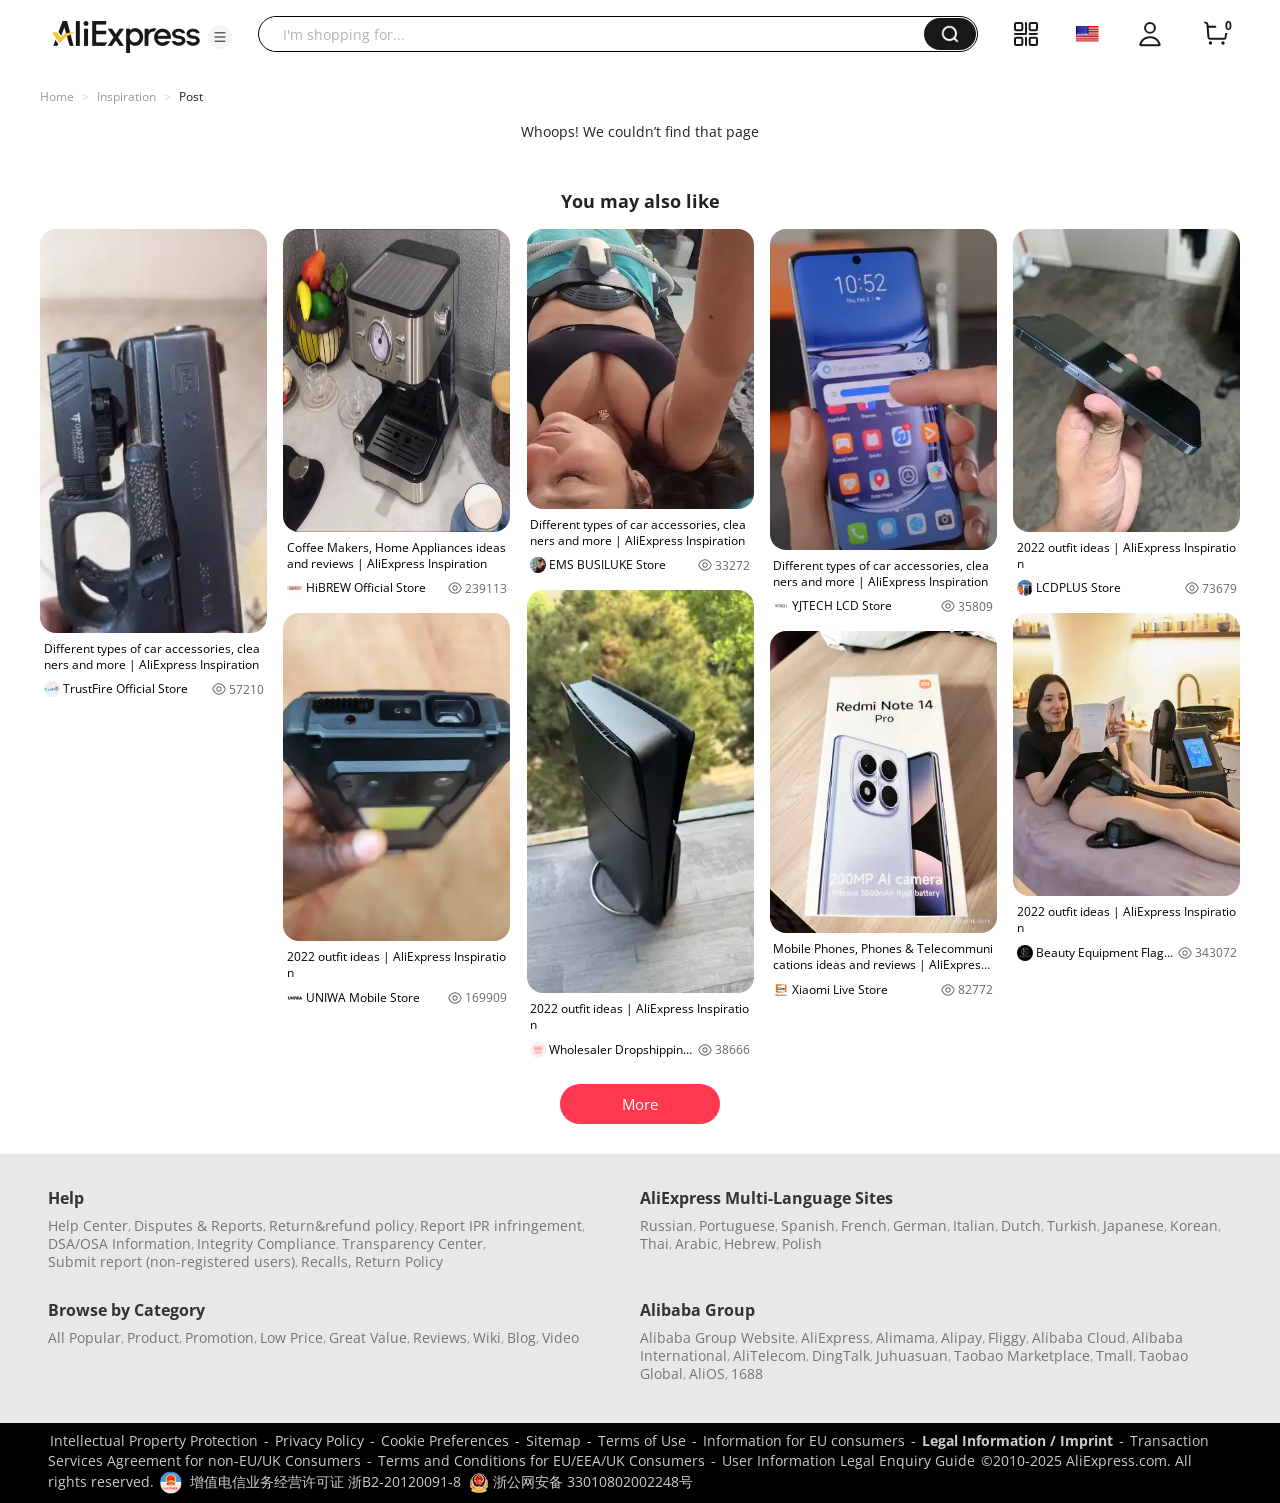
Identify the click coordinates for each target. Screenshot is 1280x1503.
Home (57, 96)
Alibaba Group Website (717, 1337)
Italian (974, 1225)
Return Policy (399, 1261)
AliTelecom (769, 1355)
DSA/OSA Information (119, 1243)
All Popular (84, 1337)
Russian (666, 1225)
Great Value (368, 1337)
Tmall (1114, 1355)
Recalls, (326, 1261)
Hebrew (750, 1243)
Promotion (219, 1337)
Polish (802, 1243)
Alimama (905, 1337)
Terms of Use (642, 1440)
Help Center (88, 1225)
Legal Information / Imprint (1017, 1440)
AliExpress (835, 1337)
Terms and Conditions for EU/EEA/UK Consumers (541, 1460)
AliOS (707, 1373)
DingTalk (841, 1355)
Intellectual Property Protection (154, 1440)
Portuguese (737, 1225)
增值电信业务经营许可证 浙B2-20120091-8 (325, 1481)
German (920, 1225)
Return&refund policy (341, 1225)
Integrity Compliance (266, 1243)
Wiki (487, 1337)
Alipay (961, 1337)
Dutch (1021, 1225)
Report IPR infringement (501, 1225)
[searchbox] (598, 34)
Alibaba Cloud (1079, 1337)
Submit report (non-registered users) (171, 1261)
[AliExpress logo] (126, 35)
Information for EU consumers (804, 1440)
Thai (654, 1243)
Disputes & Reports (198, 1225)
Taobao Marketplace (1022, 1355)
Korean (1194, 1225)
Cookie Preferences (445, 1440)
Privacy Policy (319, 1440)
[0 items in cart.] (1216, 34)
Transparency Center (412, 1243)
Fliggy (1007, 1337)
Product (153, 1337)
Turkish (1072, 1225)
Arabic (696, 1243)
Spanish (808, 1225)
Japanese (1133, 1225)
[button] (220, 37)
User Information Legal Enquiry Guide (848, 1460)
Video (560, 1337)
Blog (521, 1337)
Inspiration (126, 96)
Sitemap (553, 1440)
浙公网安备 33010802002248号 (581, 1481)
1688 (747, 1373)
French (864, 1225)
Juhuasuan (912, 1355)
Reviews (440, 1337)
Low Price (291, 1337)
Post (191, 96)
